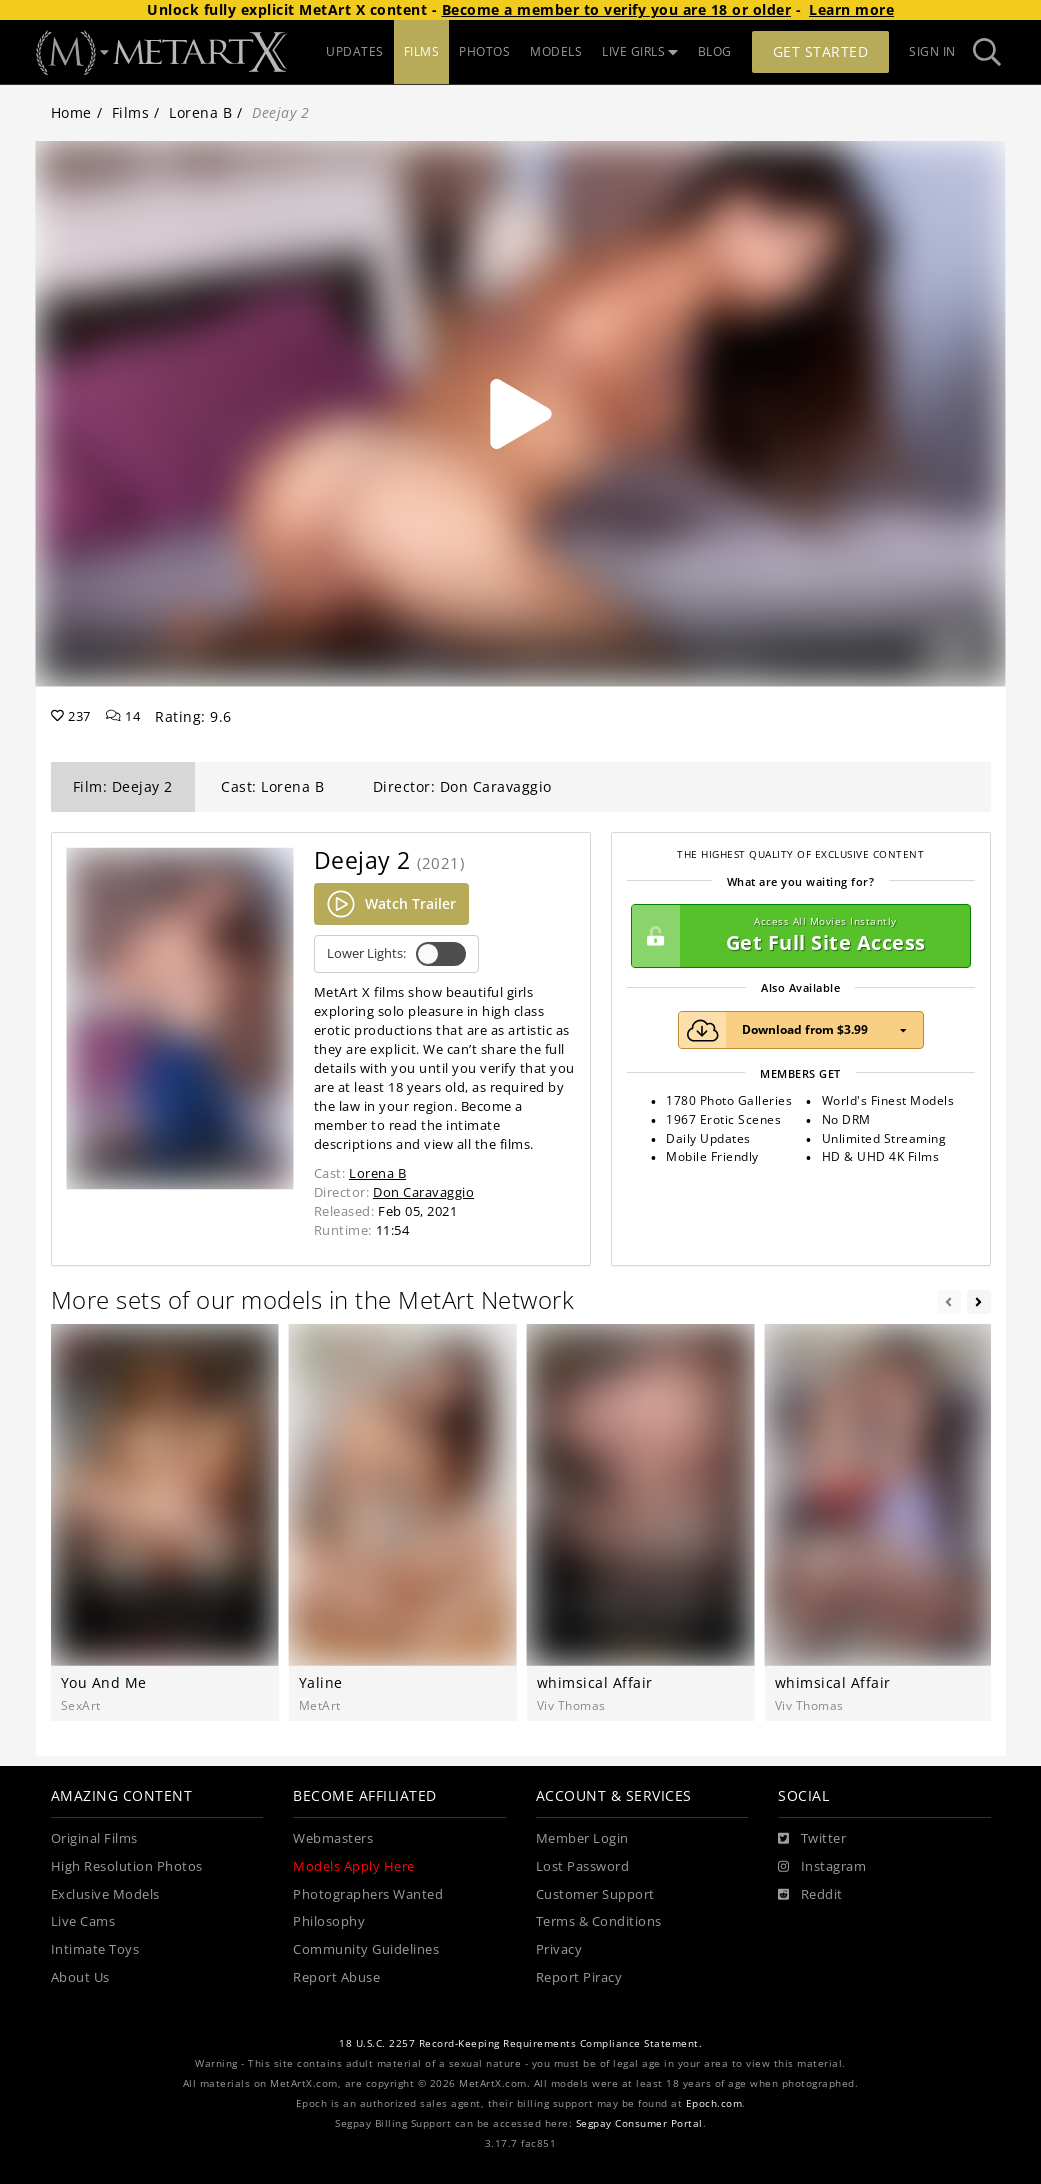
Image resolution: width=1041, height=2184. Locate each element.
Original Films (94, 1838)
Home (71, 112)
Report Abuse (336, 1977)
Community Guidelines (366, 1949)
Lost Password (583, 1866)
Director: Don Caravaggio (462, 786)
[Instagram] (822, 1867)
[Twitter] (812, 1839)
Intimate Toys (95, 1949)
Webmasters (333, 1838)
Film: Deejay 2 (123, 786)
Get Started (821, 51)
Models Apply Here (354, 1866)
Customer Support (595, 1894)
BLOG (715, 51)
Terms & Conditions (599, 1921)
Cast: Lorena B (272, 786)
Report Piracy (579, 1977)
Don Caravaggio (423, 1192)
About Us (80, 1977)
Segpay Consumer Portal (639, 2123)
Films (131, 112)
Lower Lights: (396, 954)
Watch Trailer (391, 904)
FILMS (422, 51)
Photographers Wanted (368, 1894)
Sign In (932, 51)
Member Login (582, 1838)
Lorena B (200, 112)
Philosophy (329, 1921)
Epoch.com (714, 2103)
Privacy (559, 1949)
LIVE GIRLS (640, 51)
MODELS (556, 51)
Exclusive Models (105, 1894)
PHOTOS (484, 51)
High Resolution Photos (127, 1866)
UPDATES (355, 51)
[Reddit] (810, 1895)
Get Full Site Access (796, 936)
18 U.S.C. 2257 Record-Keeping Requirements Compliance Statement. (520, 2043)
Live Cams (83, 1921)
